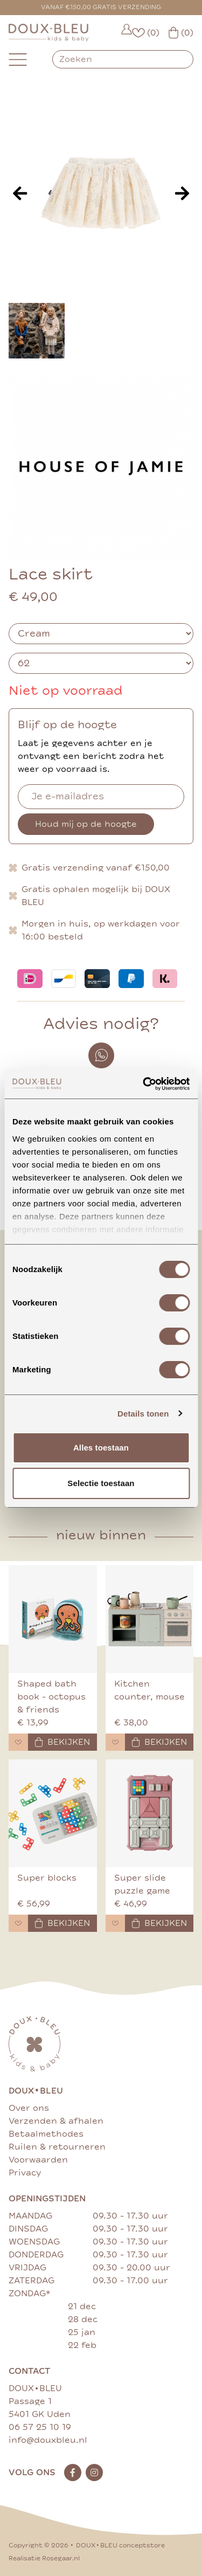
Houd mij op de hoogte (86, 824)
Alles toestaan (101, 1447)
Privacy (25, 2172)
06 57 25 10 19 (40, 2427)
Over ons (29, 2108)
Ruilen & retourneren (57, 2147)
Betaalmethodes (46, 2134)
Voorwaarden (38, 2159)
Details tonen (143, 1413)
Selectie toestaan (100, 1483)
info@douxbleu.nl (48, 2440)
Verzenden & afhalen (56, 2121)
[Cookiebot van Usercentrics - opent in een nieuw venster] (144, 1084)
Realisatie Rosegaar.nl (44, 2558)
